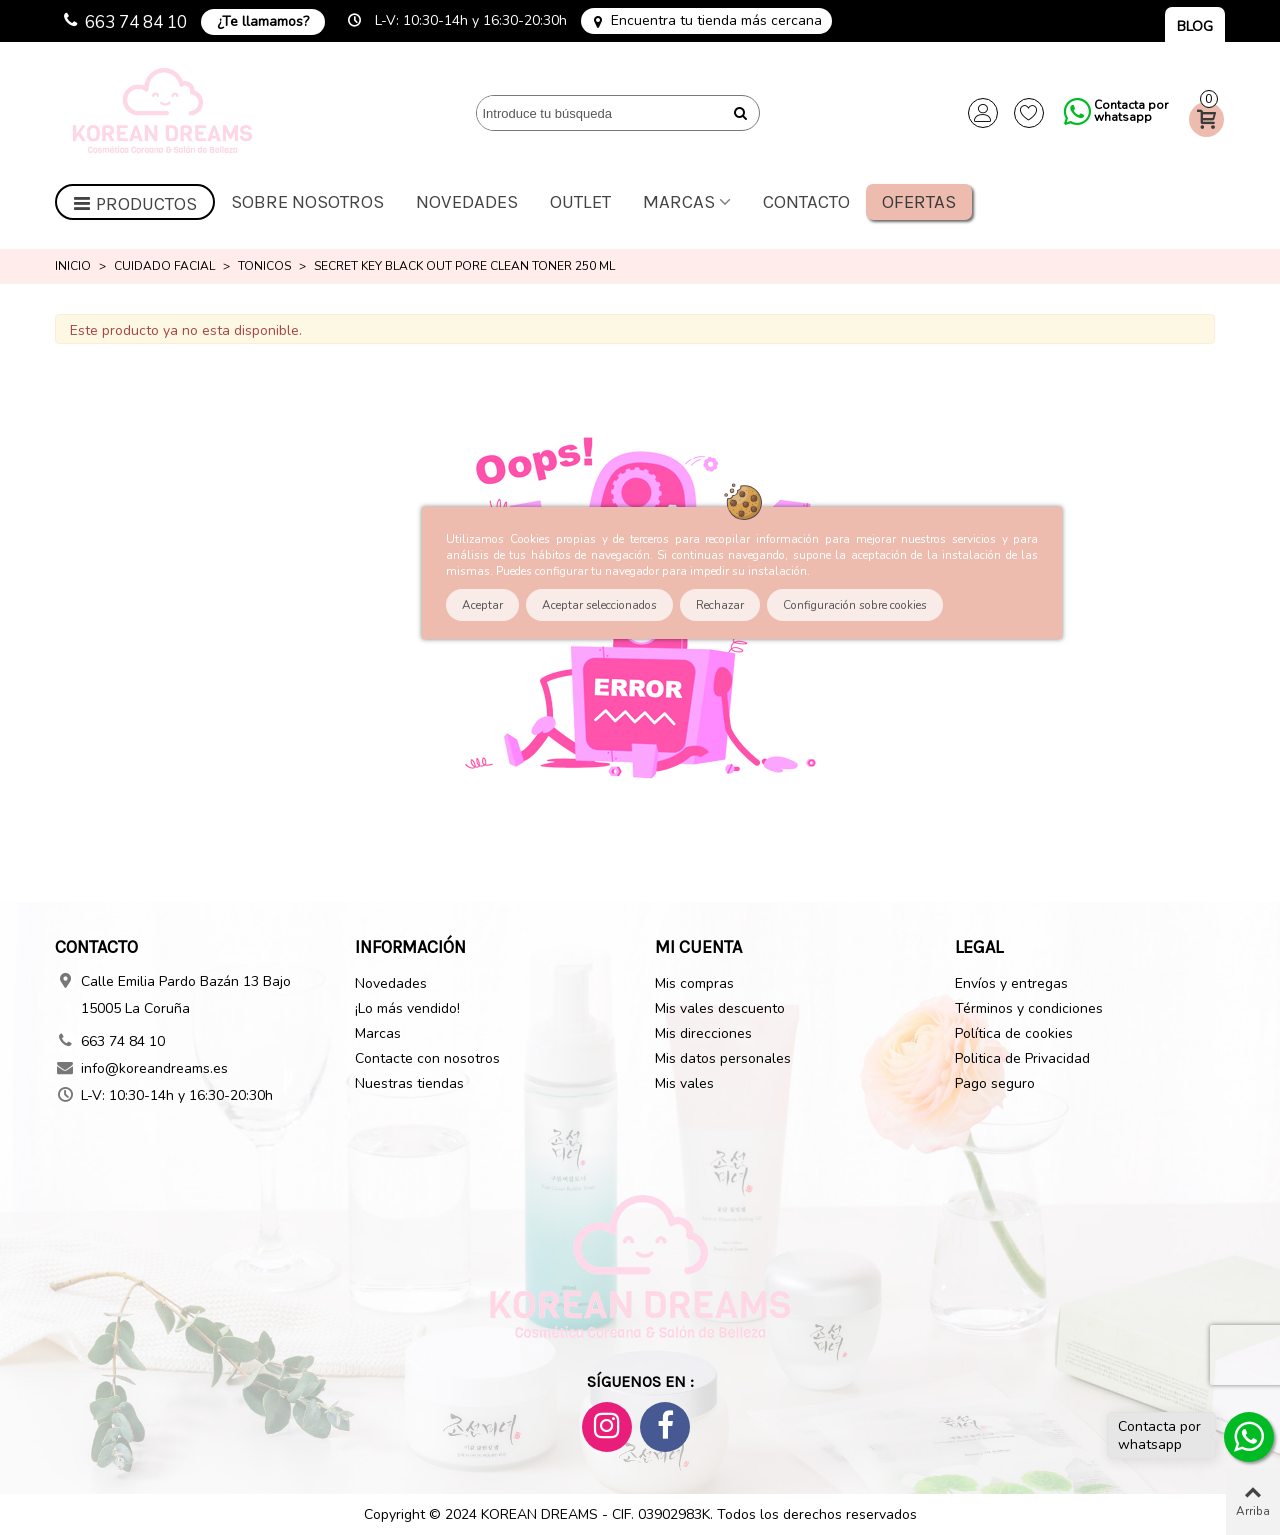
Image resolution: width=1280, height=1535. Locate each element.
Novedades (467, 202)
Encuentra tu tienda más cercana (716, 21)
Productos (135, 204)
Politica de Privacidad (1022, 1058)
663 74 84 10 (136, 22)
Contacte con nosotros (427, 1058)
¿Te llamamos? (263, 21)
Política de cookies (1014, 1033)
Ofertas (919, 202)
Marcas (679, 202)
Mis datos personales (723, 1058)
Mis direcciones (703, 1033)
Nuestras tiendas (409, 1083)
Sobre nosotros (307, 202)
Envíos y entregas (1011, 983)
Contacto (806, 202)
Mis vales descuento (720, 1008)
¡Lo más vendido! (407, 1008)
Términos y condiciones (1029, 1008)
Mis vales (684, 1083)
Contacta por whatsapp (1131, 111)
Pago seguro (995, 1083)
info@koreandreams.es (154, 1068)
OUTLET (580, 202)
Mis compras (694, 983)
